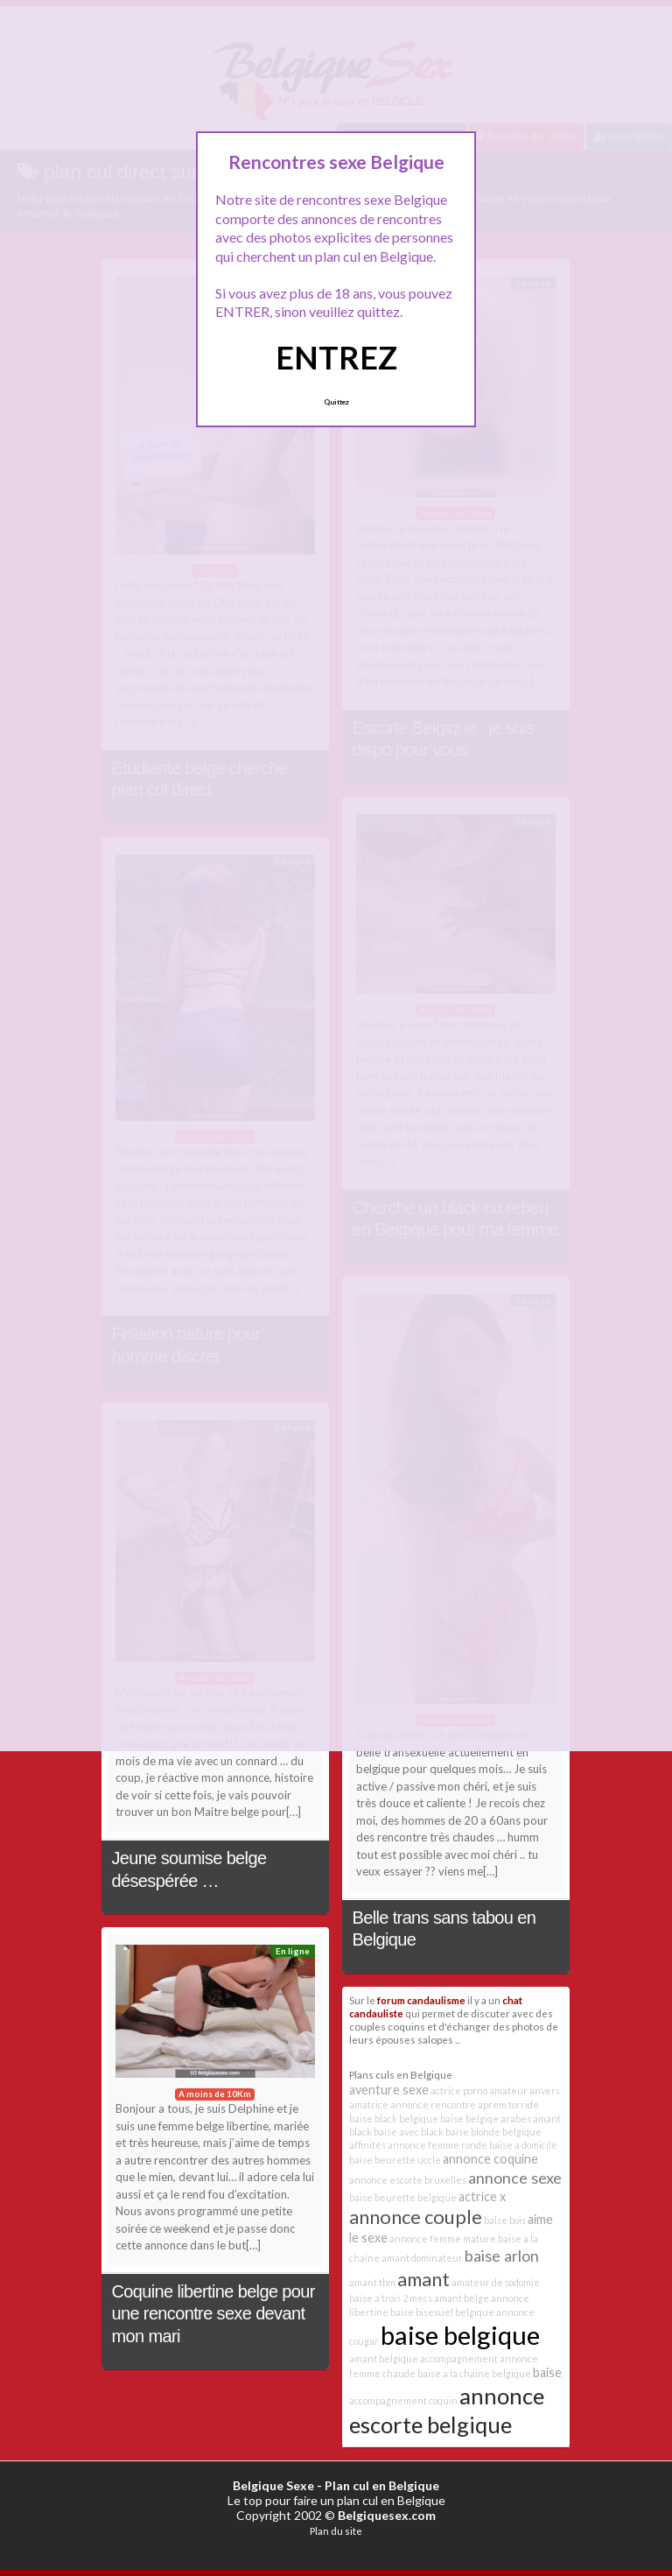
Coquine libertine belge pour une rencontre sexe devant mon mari (213, 2314)
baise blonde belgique (493, 2131)
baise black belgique (393, 2118)
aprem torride (508, 2104)
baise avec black (409, 2131)
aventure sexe (389, 2089)
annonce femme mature (442, 2238)
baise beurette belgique (403, 2197)
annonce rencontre (433, 2104)
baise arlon (502, 2255)
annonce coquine (490, 2158)
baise (547, 2372)
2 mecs (417, 2298)
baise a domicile (523, 2144)
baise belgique (460, 2334)
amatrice (368, 2104)
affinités (367, 2144)
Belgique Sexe (273, 2485)
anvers (544, 2090)
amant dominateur (422, 2257)
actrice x (482, 2196)
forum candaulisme (421, 2000)
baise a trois (375, 2298)
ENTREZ (336, 357)
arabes (515, 2118)
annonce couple (415, 2216)
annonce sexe (515, 2177)
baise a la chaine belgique (474, 2373)
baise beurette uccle (395, 2159)
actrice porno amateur (479, 2090)
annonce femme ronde (437, 2144)
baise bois (505, 2220)
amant (423, 2279)
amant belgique (383, 2358)
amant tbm (372, 2282)
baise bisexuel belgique (442, 2312)
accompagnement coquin (403, 2400)
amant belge (461, 2298)
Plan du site (336, 2531)
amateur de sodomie (496, 2282)
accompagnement (459, 2358)
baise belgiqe (469, 2118)
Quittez (336, 402)
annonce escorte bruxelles (407, 2179)
